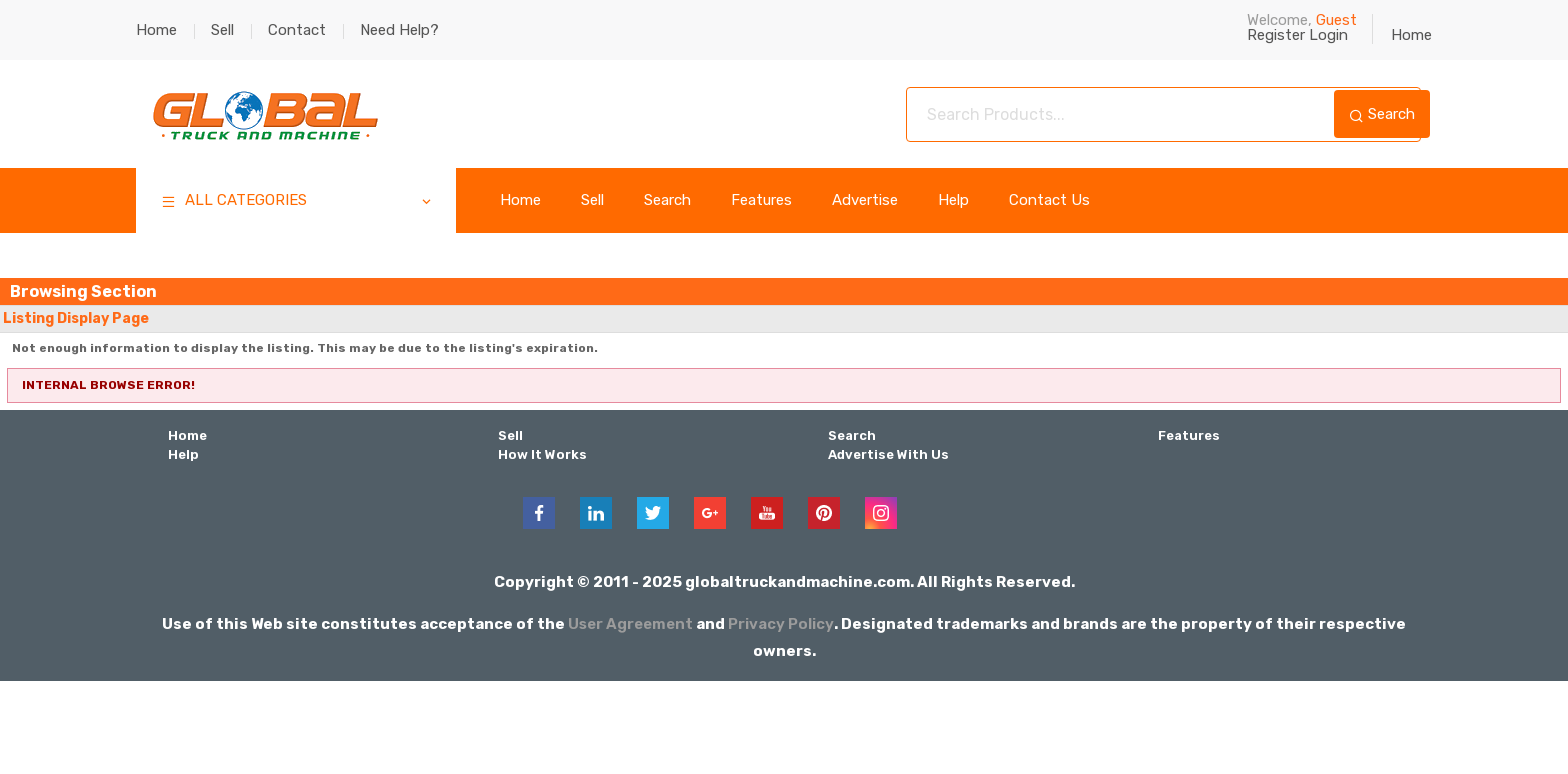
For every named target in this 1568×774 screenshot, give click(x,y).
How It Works (539, 453)
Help (953, 200)
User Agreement (630, 621)
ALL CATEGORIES (297, 202)
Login (1328, 35)
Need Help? (399, 30)
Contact (297, 30)
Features (761, 200)
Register (1276, 35)
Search (1382, 114)
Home (156, 30)
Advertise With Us (886, 453)
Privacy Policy (784, 621)
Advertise (865, 200)
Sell (222, 30)
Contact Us (1049, 200)
